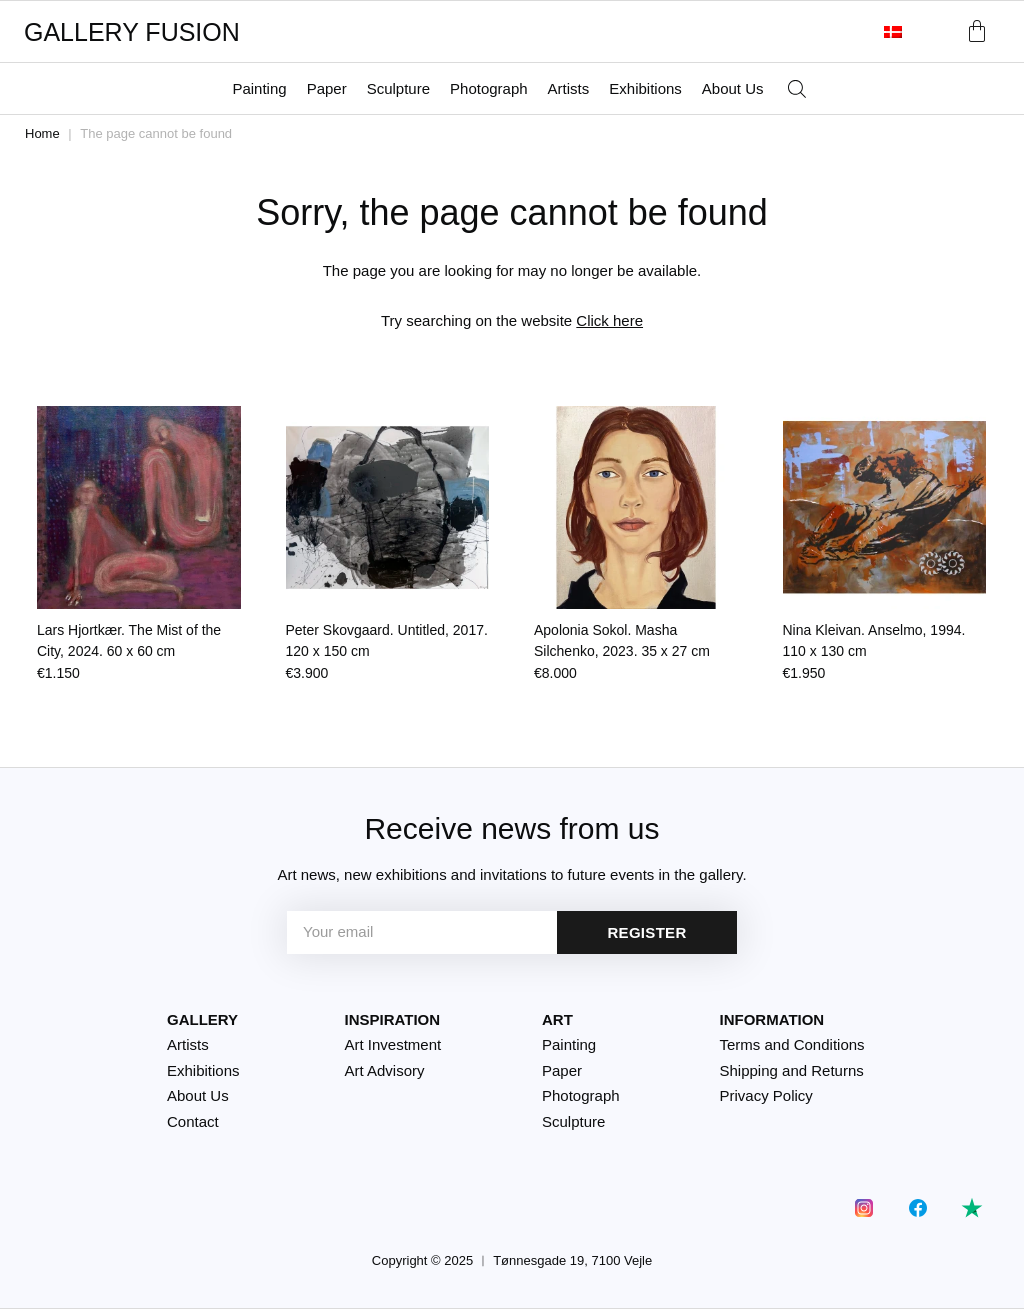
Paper (327, 88)
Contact (193, 1121)
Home (42, 133)
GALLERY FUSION (132, 32)
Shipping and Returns (792, 1070)
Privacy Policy (766, 1095)
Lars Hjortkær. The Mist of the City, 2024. (129, 640)
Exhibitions (645, 88)
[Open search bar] (797, 89)
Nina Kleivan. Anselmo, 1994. (874, 640)
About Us (733, 88)
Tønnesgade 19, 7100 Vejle (572, 1260)
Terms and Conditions (792, 1044)
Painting (259, 88)
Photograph (489, 88)
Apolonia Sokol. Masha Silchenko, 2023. (622, 640)
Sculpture (398, 88)
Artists (569, 88)
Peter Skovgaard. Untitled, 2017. (387, 640)
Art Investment (393, 1044)
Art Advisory (385, 1070)
